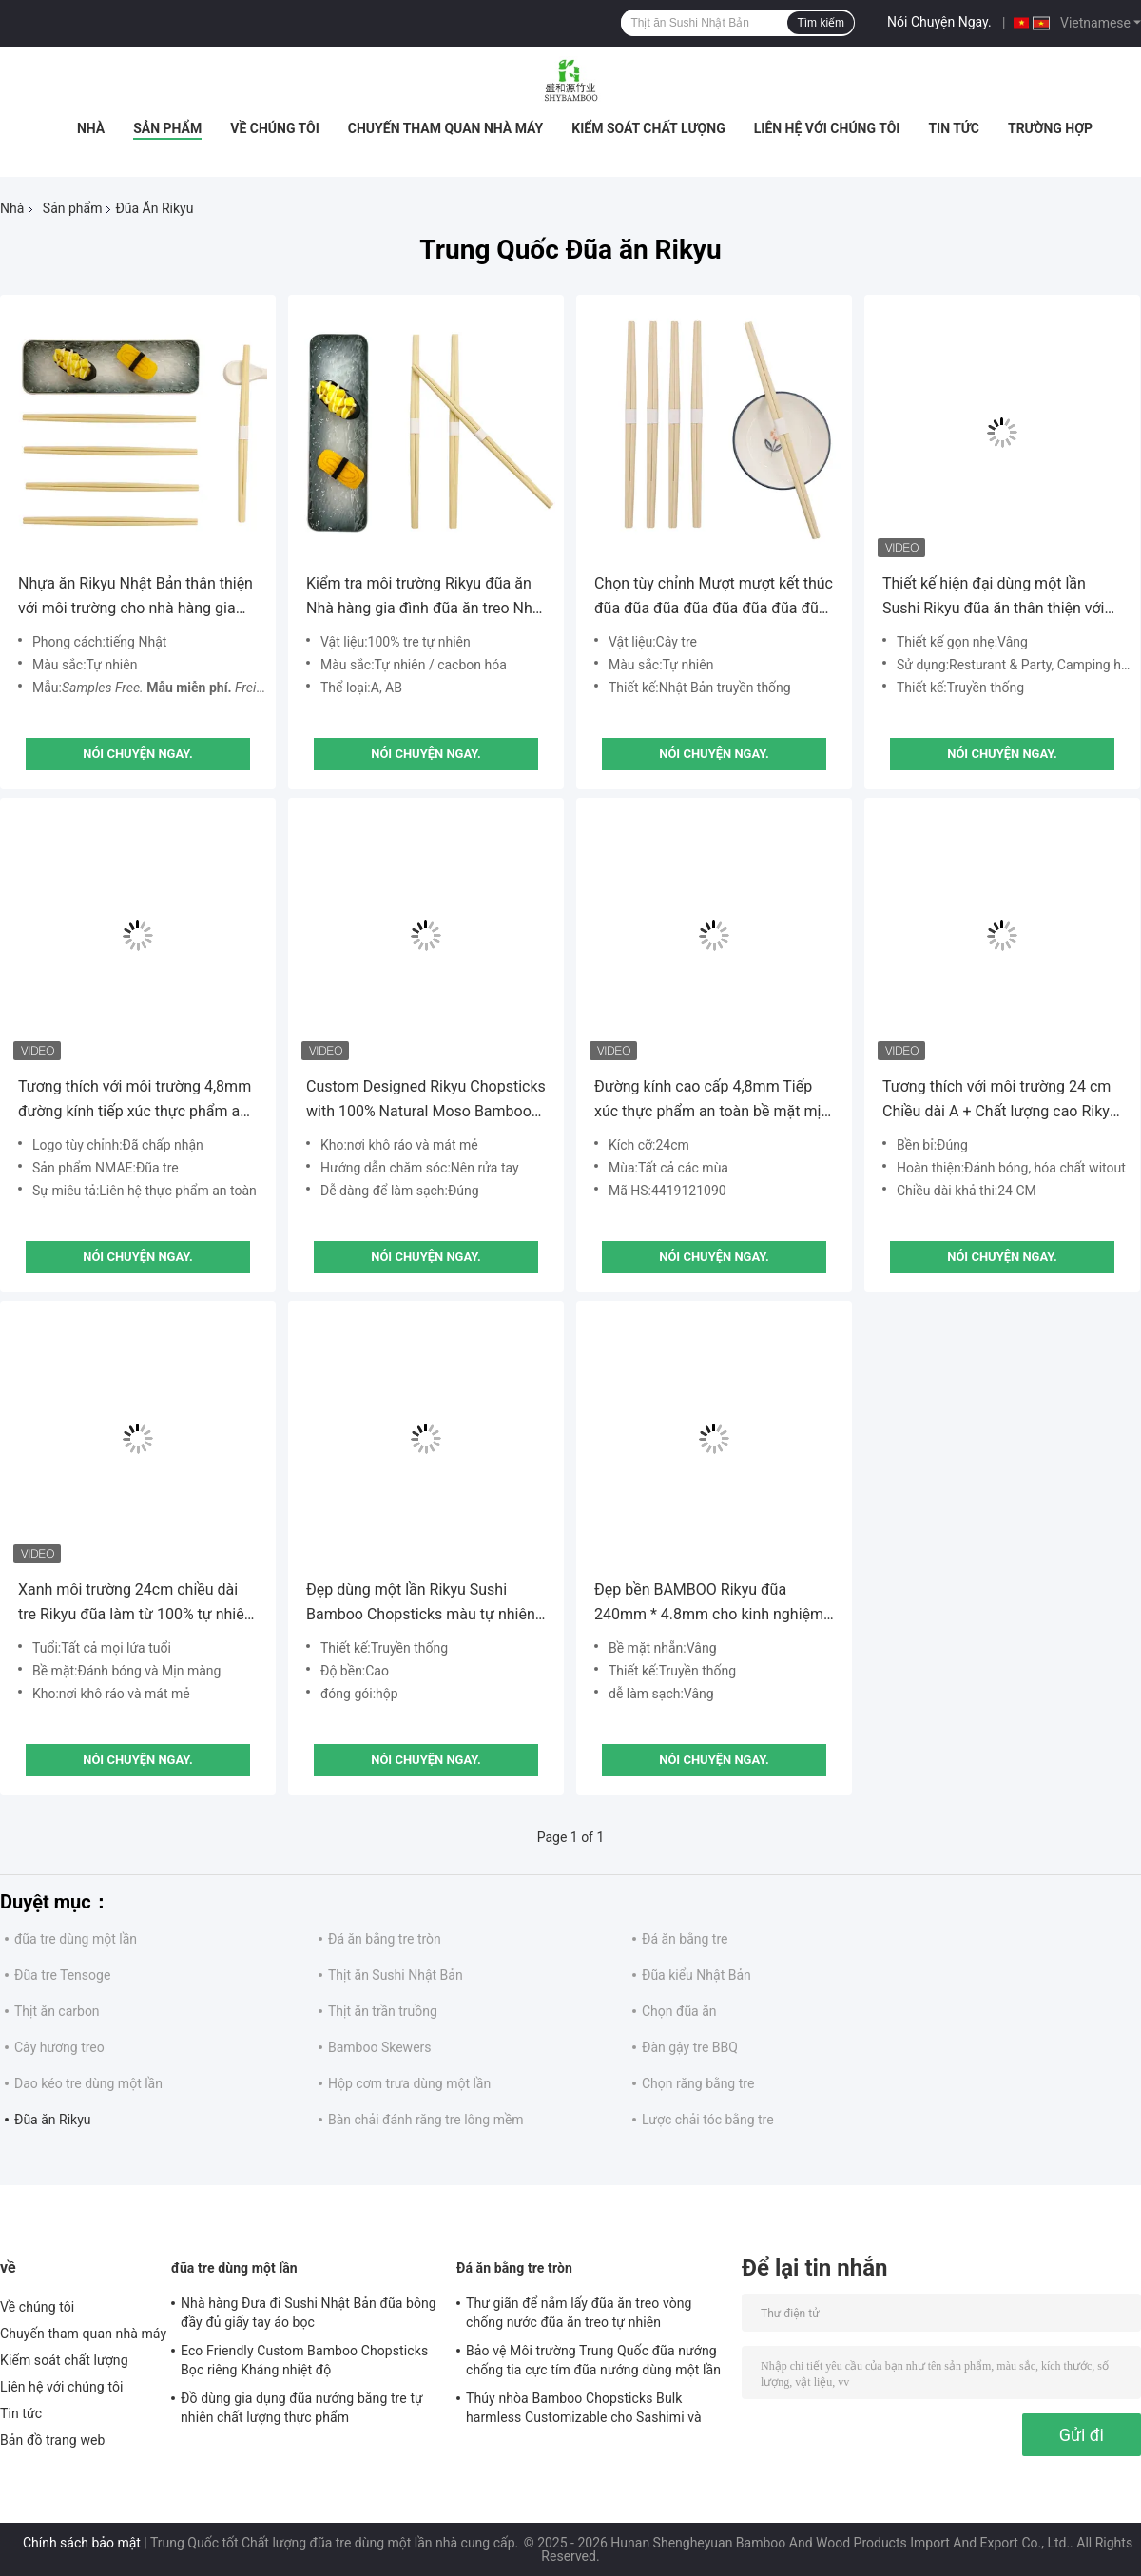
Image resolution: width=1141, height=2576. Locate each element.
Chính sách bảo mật (82, 2542)
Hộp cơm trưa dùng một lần (409, 2083)
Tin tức (953, 128)
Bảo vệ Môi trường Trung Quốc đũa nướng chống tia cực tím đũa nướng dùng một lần (593, 2360)
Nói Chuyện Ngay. (939, 21)
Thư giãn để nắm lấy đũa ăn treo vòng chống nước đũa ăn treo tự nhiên (579, 2312)
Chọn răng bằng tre (698, 2083)
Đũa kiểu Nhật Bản (696, 1975)
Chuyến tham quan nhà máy (445, 128)
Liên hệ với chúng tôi (827, 128)
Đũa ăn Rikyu (52, 2119)
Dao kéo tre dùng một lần (88, 2083)
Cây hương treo (59, 2047)
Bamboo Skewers (380, 2047)
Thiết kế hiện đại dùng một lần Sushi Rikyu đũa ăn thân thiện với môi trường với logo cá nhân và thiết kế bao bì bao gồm (993, 597)
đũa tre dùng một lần (75, 1939)
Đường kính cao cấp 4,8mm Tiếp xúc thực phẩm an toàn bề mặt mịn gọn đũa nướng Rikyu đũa (711, 1100)
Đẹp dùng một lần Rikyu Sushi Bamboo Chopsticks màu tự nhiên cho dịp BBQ (420, 1603)
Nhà (91, 128)
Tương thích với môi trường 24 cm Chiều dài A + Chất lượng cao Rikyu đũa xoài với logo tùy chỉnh (1000, 1100)
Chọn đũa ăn (679, 2011)
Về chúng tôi (274, 128)
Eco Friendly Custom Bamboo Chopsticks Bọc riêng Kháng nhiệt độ (304, 2360)
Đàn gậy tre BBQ (690, 2047)
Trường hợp (1050, 128)
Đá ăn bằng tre (684, 1939)
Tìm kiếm (820, 22)
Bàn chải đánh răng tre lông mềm (426, 2119)
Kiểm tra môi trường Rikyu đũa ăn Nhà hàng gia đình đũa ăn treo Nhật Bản (426, 597)
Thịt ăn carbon (57, 2011)
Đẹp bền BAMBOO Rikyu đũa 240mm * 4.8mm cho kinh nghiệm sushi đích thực (708, 1603)
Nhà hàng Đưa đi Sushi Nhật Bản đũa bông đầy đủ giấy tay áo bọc (308, 2312)
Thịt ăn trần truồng (382, 2011)
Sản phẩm (167, 128)
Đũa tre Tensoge (62, 1975)
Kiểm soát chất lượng (648, 128)
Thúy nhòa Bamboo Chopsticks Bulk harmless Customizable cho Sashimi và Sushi (584, 2411)
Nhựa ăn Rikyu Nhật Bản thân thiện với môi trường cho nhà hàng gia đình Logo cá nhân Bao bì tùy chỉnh (136, 597)
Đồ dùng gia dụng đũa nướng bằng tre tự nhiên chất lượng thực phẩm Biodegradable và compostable (302, 2411)
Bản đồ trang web (53, 2440)
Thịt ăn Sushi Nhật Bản (395, 1975)
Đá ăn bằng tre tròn (384, 1939)
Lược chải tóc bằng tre (708, 2119)
